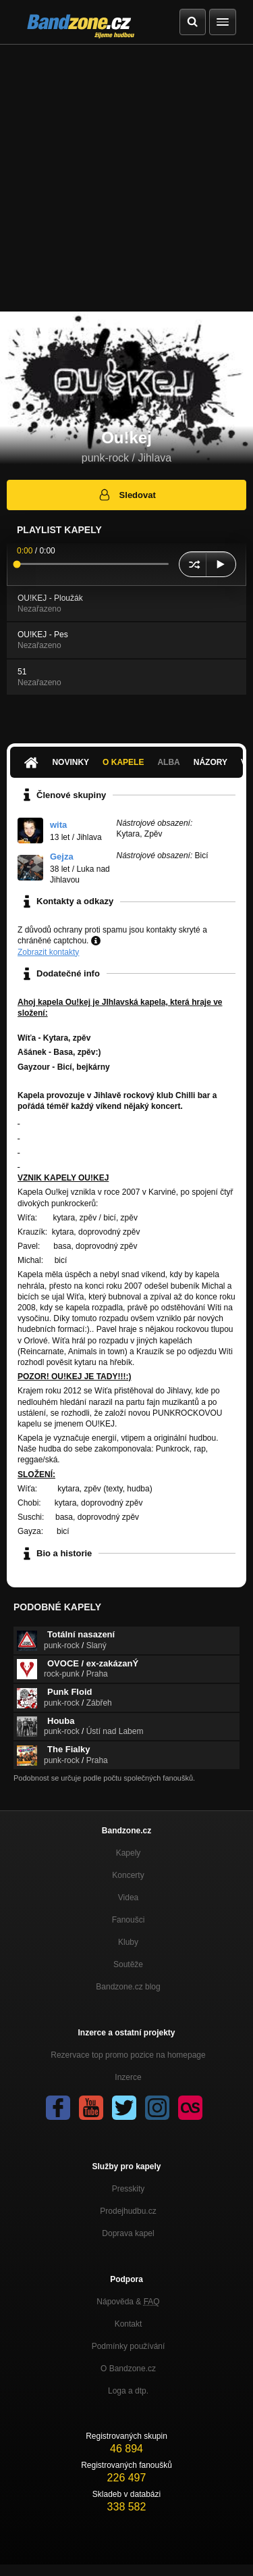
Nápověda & (127, 2301)
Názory (210, 762)
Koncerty (128, 1875)
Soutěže (128, 1964)
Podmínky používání (128, 2346)
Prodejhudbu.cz (128, 2211)
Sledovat (126, 494)
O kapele (123, 762)
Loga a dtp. (128, 2391)
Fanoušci (128, 1920)
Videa (128, 1897)
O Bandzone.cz (128, 2368)
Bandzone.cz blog (128, 1986)
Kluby (128, 1942)
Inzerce (128, 2077)
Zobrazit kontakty (48, 952)
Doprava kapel (128, 2233)
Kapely (128, 1853)
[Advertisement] (126, 178)
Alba (168, 762)
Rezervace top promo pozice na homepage (128, 2055)
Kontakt (128, 2324)
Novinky (70, 762)
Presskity (128, 2189)
